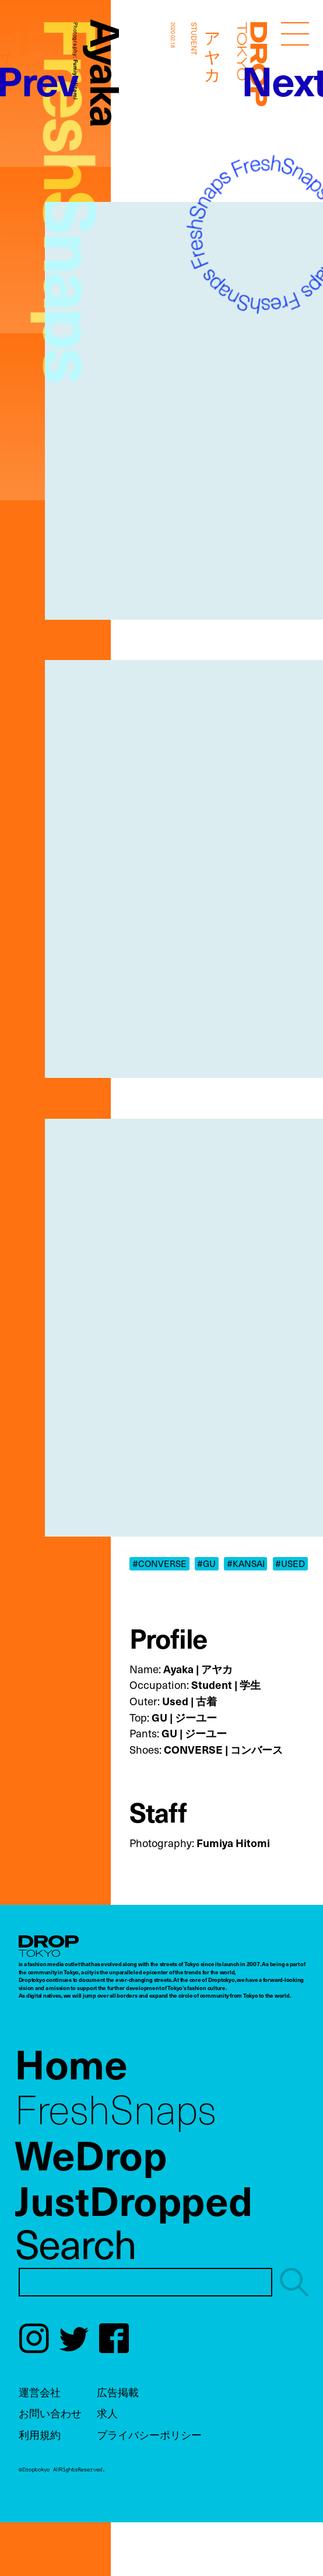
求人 (107, 2412)
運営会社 (40, 2391)
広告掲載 (118, 2391)
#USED (290, 1563)
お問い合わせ (50, 2412)
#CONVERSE (159, 1563)
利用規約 (40, 2434)
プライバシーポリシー (149, 2434)
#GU (206, 1563)
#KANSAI (246, 1563)
